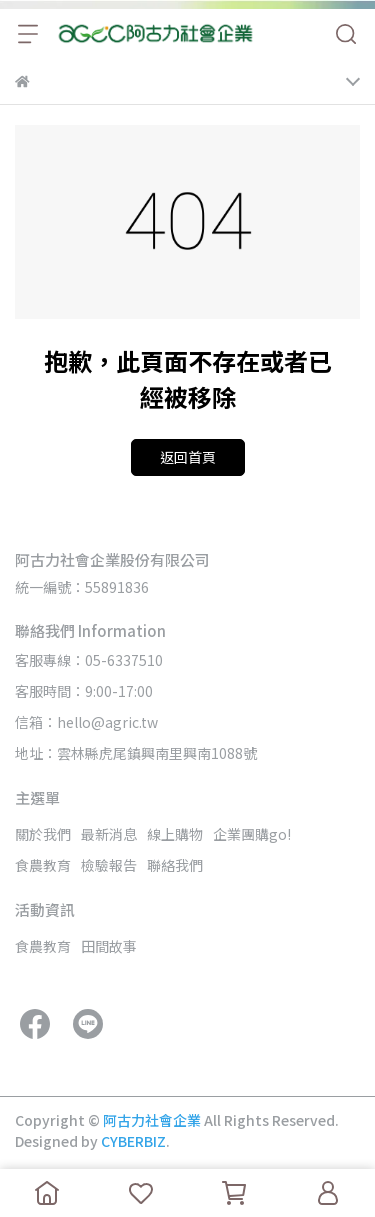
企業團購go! (252, 834)
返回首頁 (188, 457)
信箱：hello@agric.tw (86, 722)
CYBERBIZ (133, 1141)
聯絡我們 (175, 865)
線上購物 (175, 834)
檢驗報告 (109, 865)
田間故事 (109, 946)
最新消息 (109, 834)
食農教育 (43, 865)
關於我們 (43, 834)
